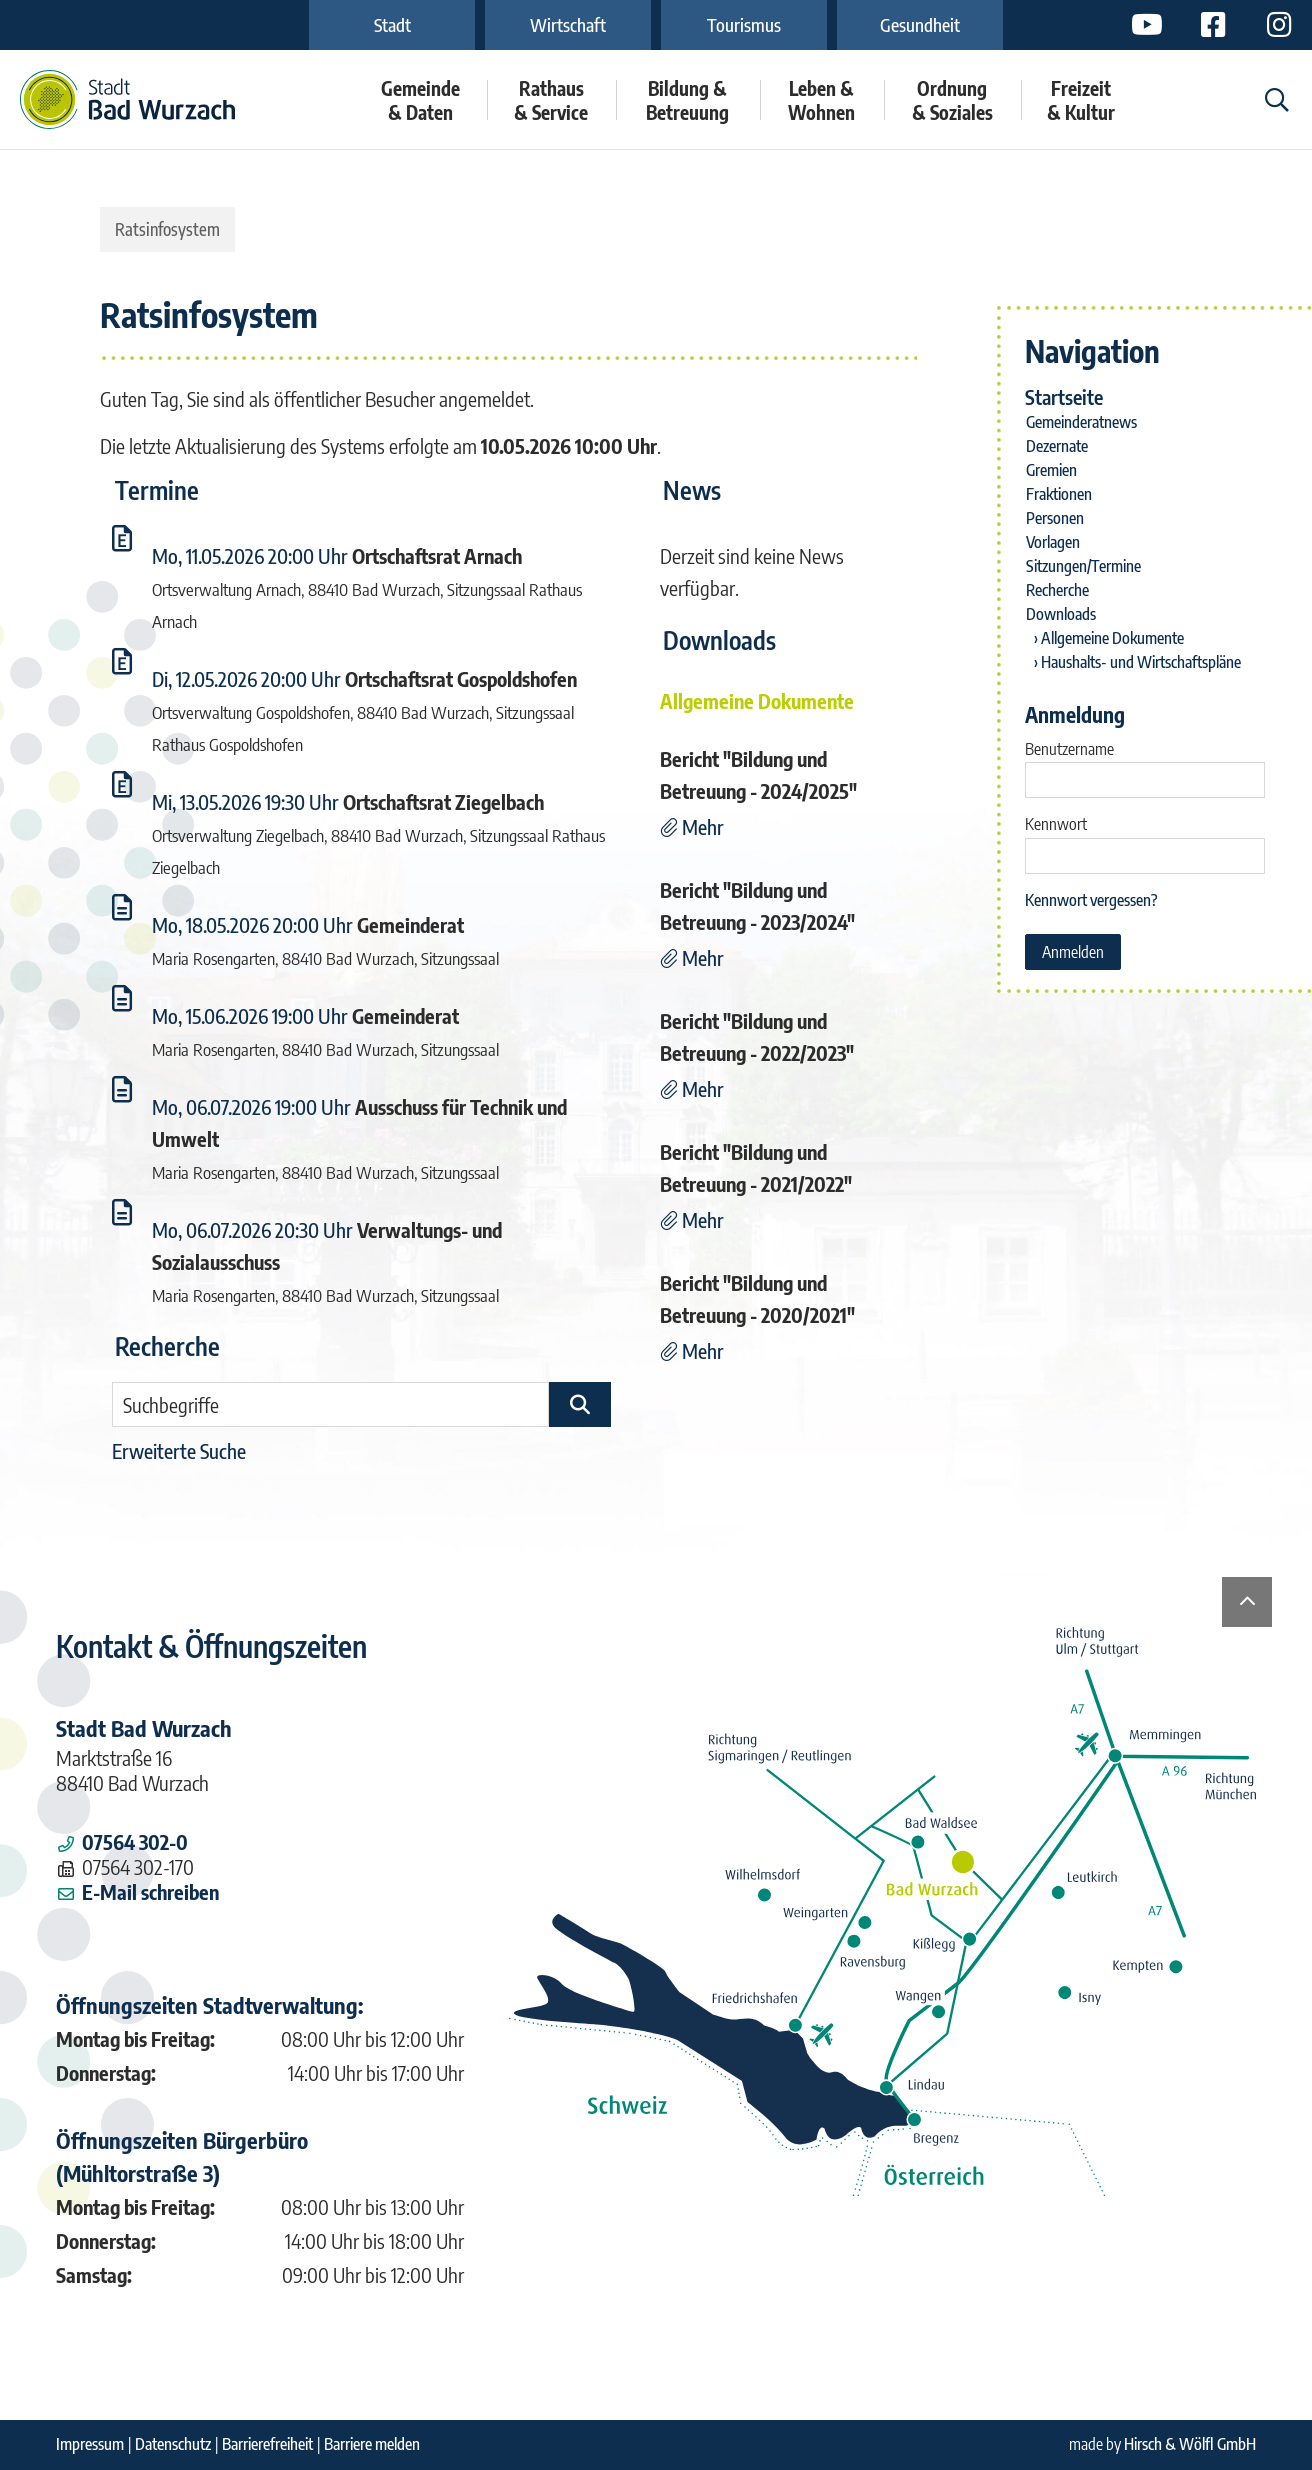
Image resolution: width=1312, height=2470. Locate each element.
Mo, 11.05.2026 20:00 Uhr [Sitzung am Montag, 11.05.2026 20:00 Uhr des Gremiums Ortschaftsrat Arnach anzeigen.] (250, 555)
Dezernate (1057, 446)
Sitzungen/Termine (1083, 566)
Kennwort (1056, 824)
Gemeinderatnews (1081, 422)
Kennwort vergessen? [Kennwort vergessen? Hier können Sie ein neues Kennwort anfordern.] (1091, 900)
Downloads (1061, 614)
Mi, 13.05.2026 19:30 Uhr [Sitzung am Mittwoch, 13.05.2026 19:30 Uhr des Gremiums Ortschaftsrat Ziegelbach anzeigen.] (245, 801)
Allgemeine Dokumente (1112, 638)
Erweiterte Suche (179, 1450)
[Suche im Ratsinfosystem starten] (580, 1404)
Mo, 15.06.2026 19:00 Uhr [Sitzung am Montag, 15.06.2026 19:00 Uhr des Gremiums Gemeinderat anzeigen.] (250, 1015)
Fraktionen (1059, 494)
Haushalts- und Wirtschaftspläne (1141, 662)
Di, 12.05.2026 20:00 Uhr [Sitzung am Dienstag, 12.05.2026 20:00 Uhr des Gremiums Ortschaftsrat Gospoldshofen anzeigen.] (246, 678)
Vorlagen (1053, 542)
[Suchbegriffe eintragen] (330, 1404)
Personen (1055, 518)
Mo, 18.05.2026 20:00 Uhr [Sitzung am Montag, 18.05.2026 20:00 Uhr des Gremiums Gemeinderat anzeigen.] (252, 924)
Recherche (1057, 590)
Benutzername (1069, 749)
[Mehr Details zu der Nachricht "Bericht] (692, 826)
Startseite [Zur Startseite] (1064, 396)
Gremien (1051, 470)
